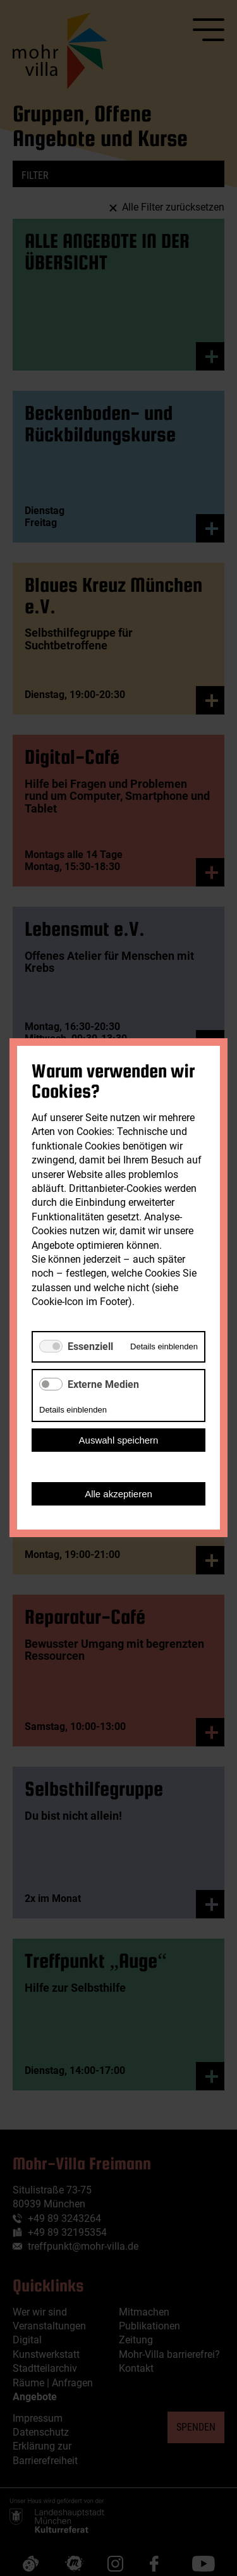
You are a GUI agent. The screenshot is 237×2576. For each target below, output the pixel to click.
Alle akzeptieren (118, 1494)
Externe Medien (103, 1384)
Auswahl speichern (119, 1440)
